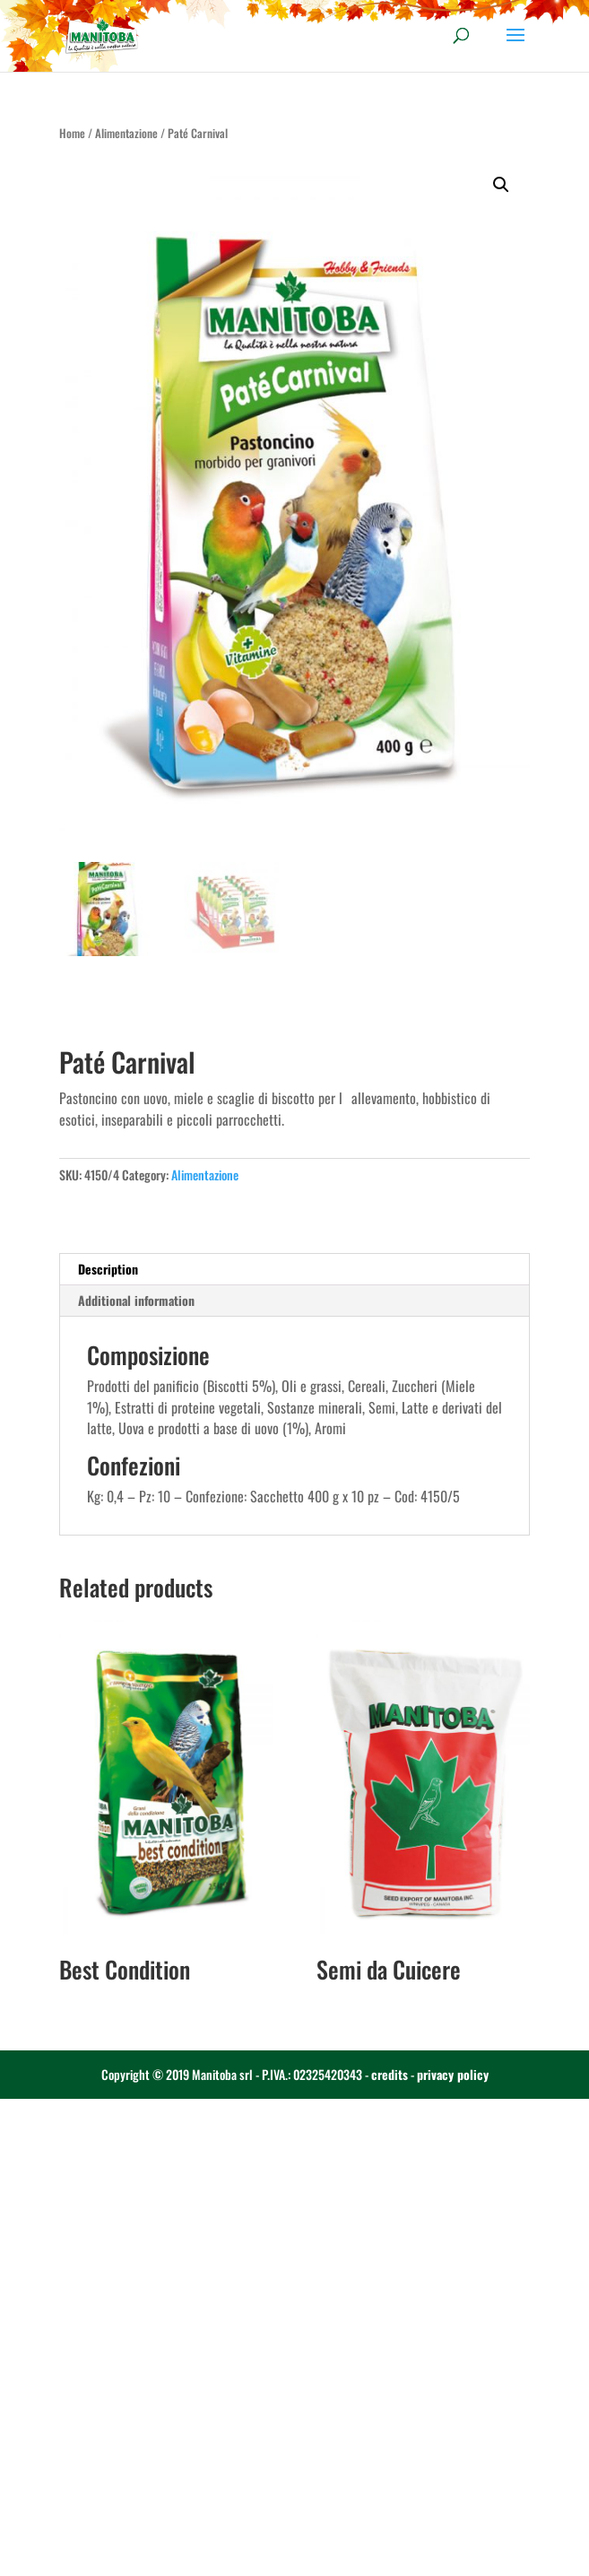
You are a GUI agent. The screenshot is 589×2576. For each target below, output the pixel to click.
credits (389, 2074)
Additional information (136, 1300)
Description (108, 1268)
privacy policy (453, 2074)
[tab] (295, 1269)
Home (72, 133)
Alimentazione (126, 133)
